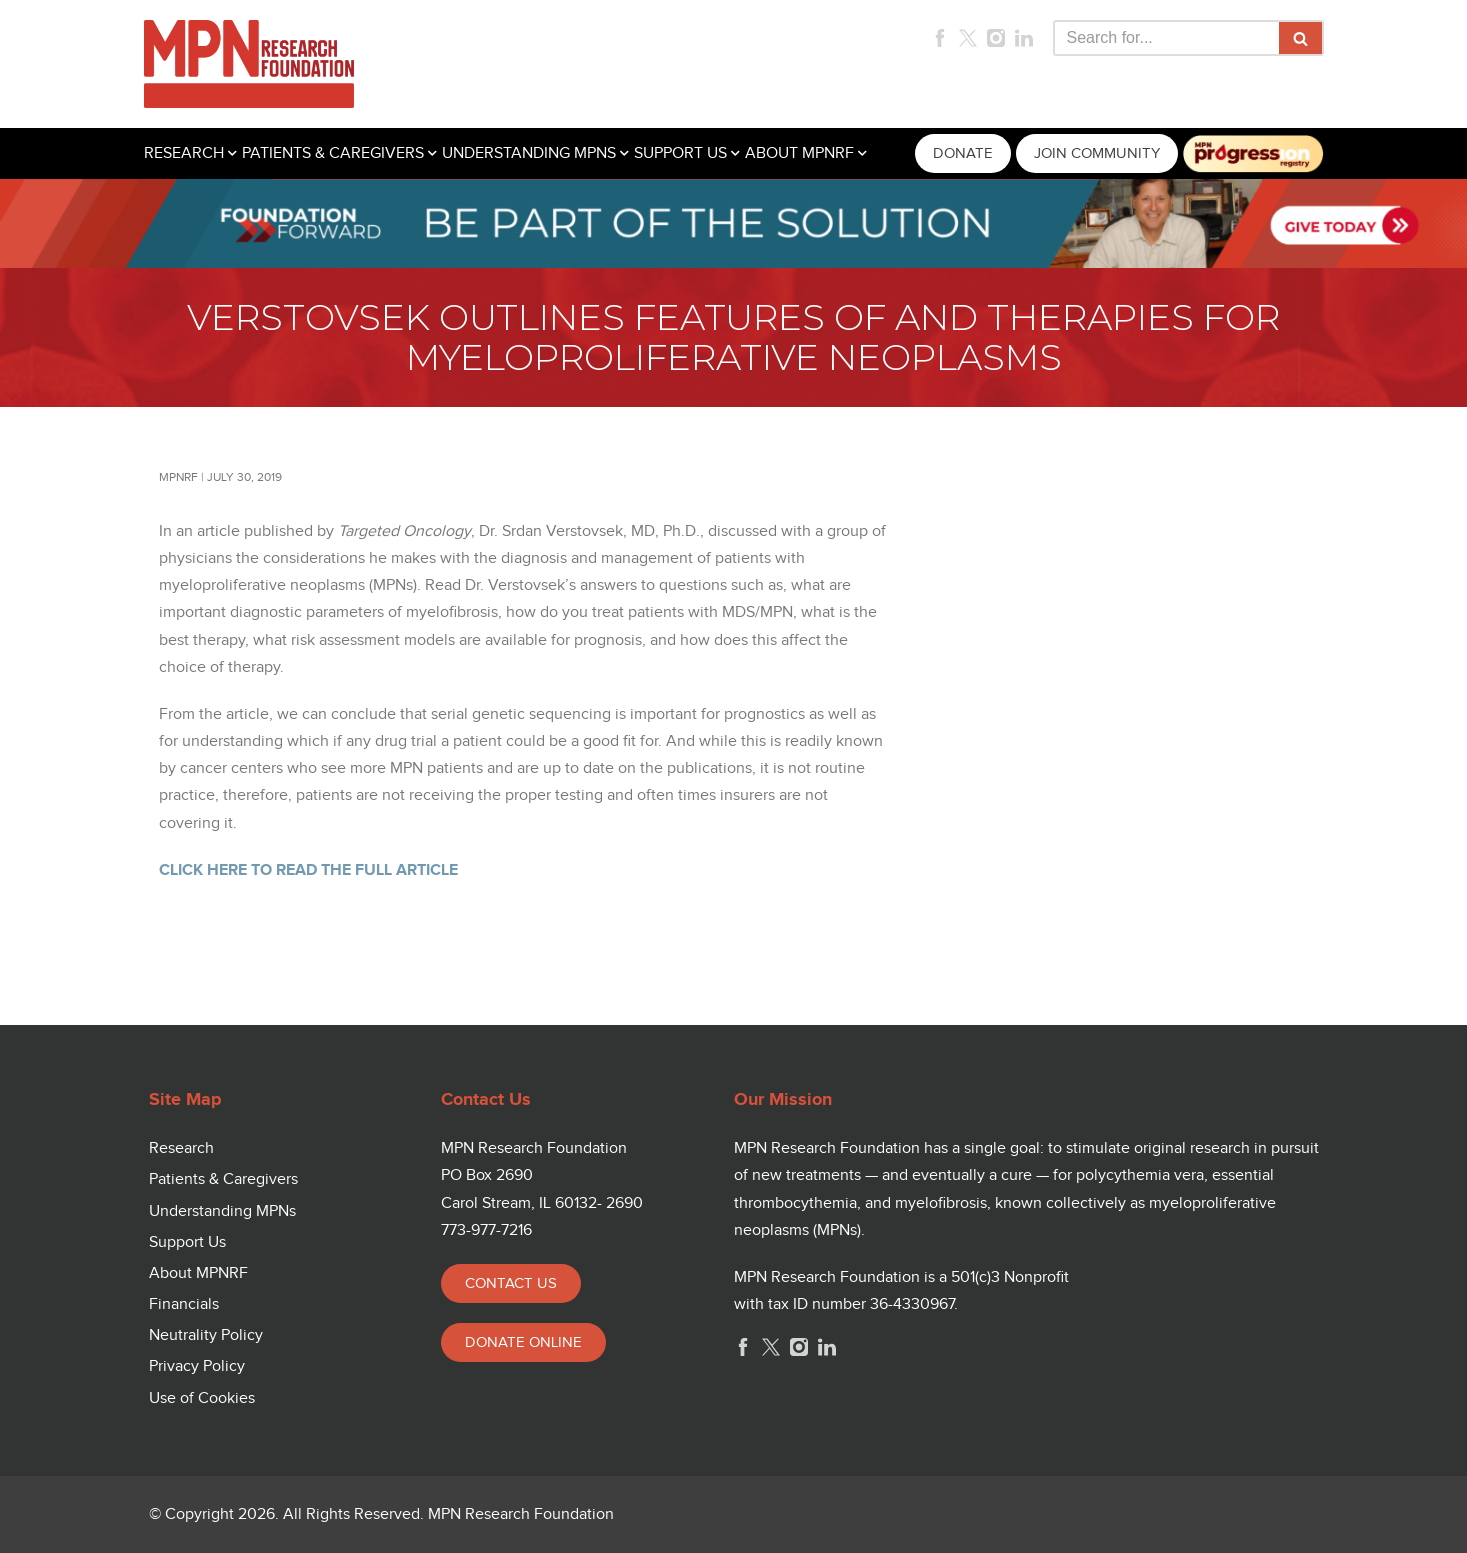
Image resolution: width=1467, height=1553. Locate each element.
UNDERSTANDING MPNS (529, 153)
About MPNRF (198, 1273)
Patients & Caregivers (223, 1179)
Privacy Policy (197, 1366)
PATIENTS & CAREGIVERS (333, 153)
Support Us (187, 1242)
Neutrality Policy (206, 1335)
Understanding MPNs (222, 1211)
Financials (184, 1304)
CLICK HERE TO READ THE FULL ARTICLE (308, 870)
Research (181, 1148)
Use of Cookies (202, 1398)
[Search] (1166, 38)
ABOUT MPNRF (799, 153)
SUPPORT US (680, 153)
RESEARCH (184, 153)
